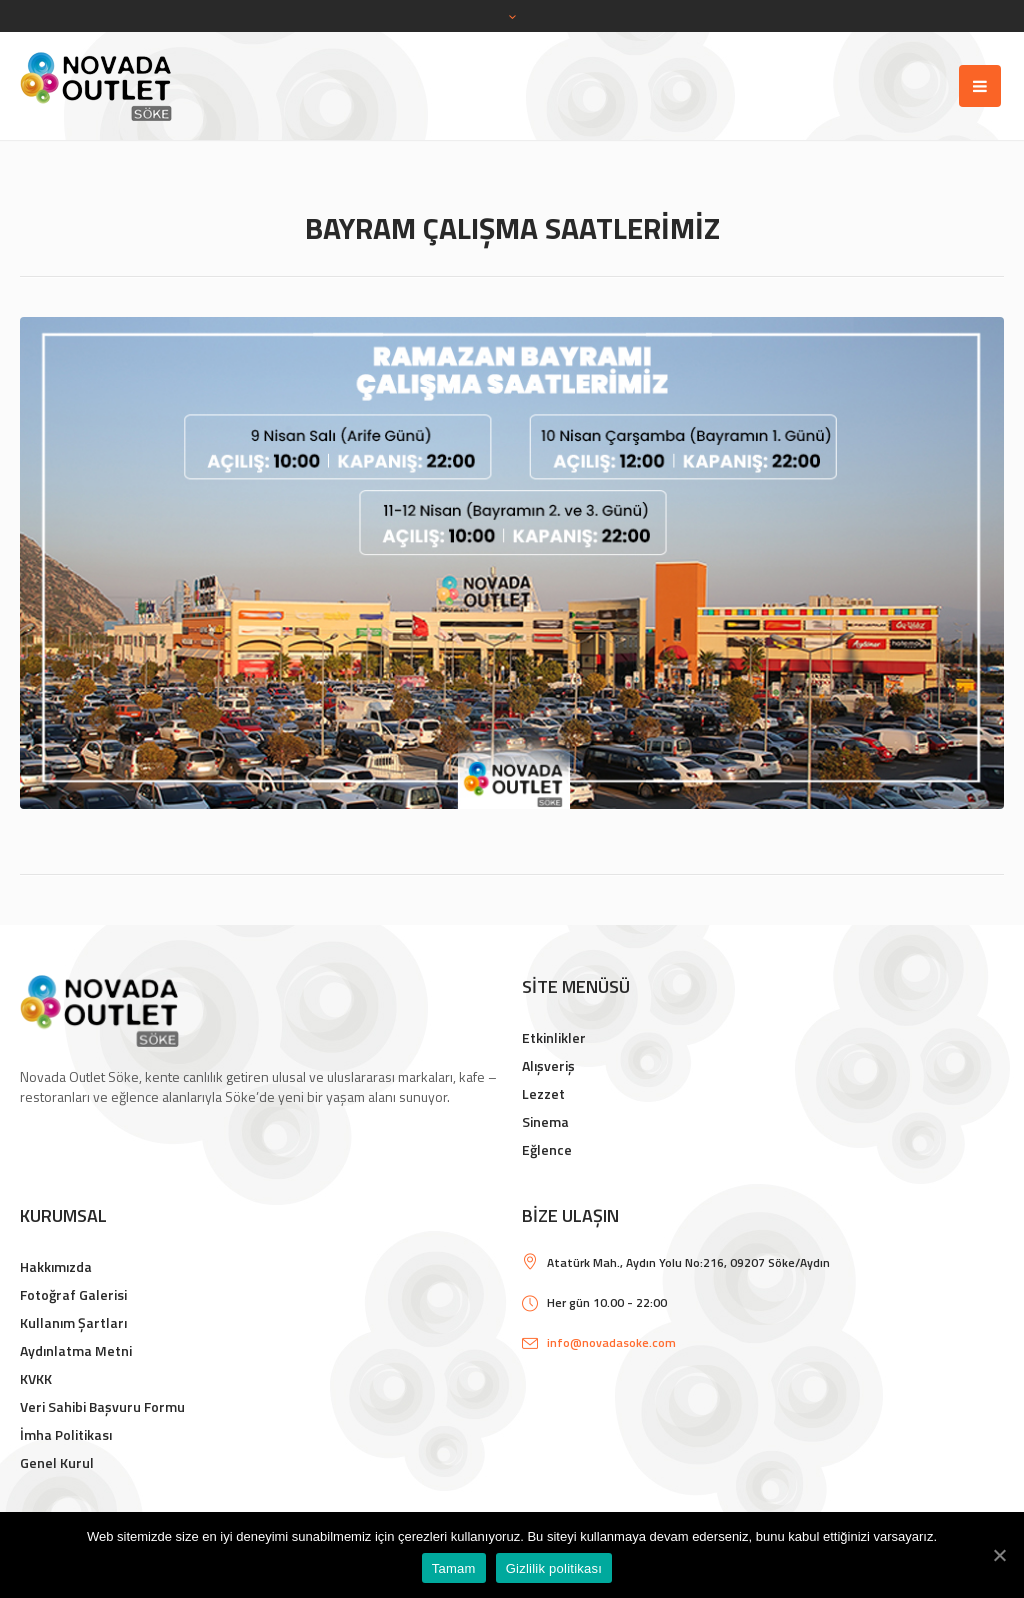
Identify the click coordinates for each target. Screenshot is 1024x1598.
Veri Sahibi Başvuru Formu (102, 1406)
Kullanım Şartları (73, 1322)
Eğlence (547, 1149)
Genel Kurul (57, 1462)
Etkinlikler (554, 1037)
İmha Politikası (66, 1434)
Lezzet (543, 1093)
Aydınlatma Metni (76, 1350)
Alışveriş (548, 1065)
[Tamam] (999, 1555)
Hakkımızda (56, 1266)
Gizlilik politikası (554, 1568)
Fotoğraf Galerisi (73, 1294)
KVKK (36, 1378)
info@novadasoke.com (611, 1342)
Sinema (545, 1121)
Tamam (454, 1568)
